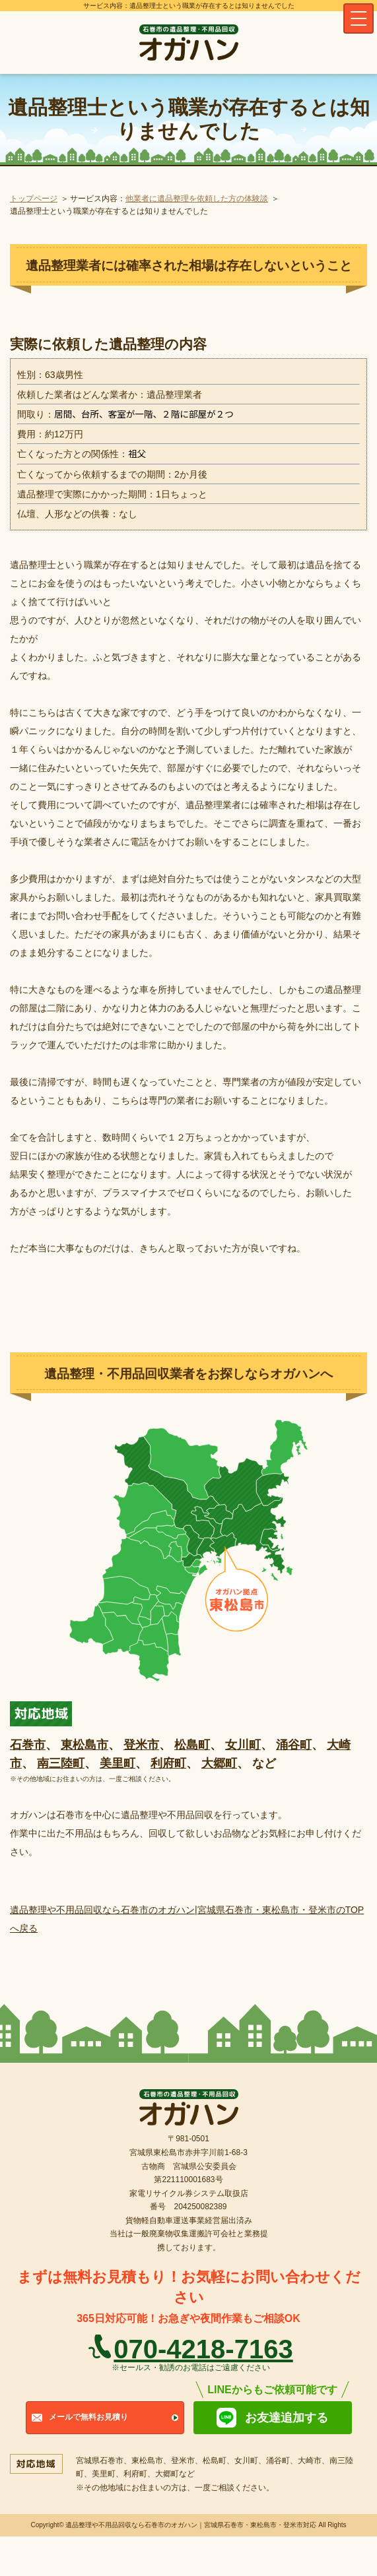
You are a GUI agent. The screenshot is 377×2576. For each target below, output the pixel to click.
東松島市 (84, 1744)
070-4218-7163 (203, 2349)
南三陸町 (61, 1763)
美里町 (117, 1763)
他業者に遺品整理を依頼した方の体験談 (196, 198)
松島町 (192, 1744)
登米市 (141, 1744)
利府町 (168, 1763)
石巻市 (28, 1744)
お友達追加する (286, 2417)
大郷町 (219, 1763)
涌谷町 (294, 1744)
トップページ (33, 198)
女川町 (243, 1744)
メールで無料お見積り (88, 2417)
